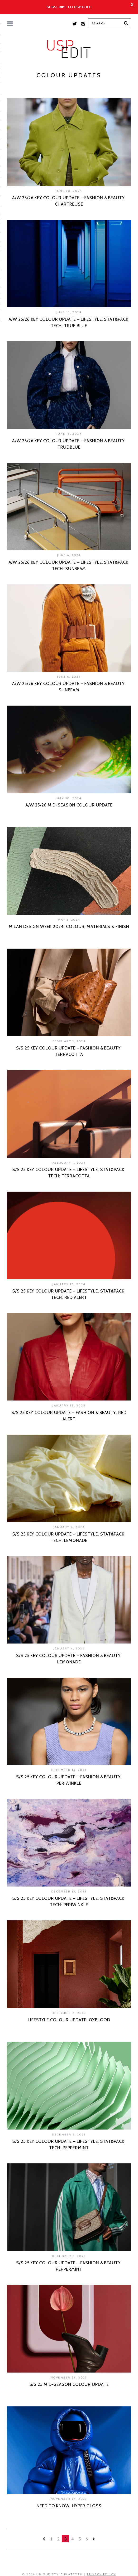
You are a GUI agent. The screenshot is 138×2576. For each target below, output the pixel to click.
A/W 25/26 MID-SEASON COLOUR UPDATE (69, 799)
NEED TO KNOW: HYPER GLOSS (69, 2500)
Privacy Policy (101, 2568)
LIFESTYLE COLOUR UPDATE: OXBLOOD (69, 2014)
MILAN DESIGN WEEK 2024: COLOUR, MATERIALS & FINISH (69, 920)
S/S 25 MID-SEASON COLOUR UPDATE (69, 2378)
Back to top (69, 2574)
